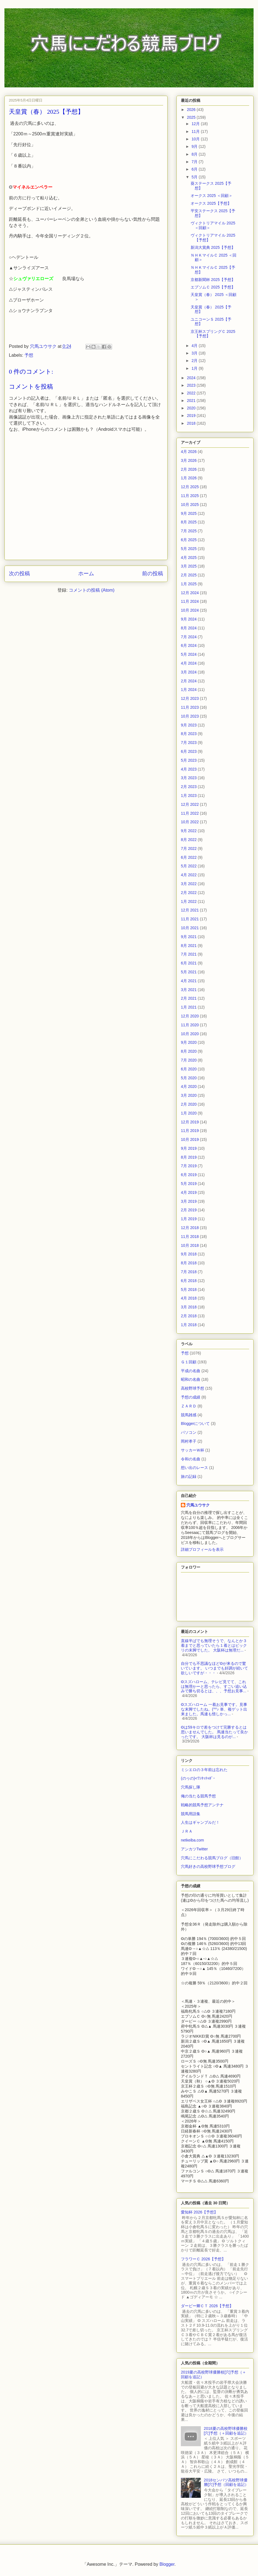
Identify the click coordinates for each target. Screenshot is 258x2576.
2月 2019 (189, 1210)
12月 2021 (190, 910)
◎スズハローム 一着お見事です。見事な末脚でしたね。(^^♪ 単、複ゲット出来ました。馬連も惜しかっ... (214, 1709)
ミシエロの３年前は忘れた (204, 1769)
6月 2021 (189, 963)
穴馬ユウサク (198, 1505)
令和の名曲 (190, 1459)
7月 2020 (189, 1060)
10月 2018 (190, 1245)
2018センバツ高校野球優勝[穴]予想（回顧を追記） (226, 2482)
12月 (196, 123)
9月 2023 (189, 725)
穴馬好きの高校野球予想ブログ (208, 1866)
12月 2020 (190, 1016)
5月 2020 (189, 1078)
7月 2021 (189, 954)
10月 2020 (190, 1034)
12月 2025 (190, 487)
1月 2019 (189, 1219)
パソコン (188, 1432)
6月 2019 (189, 1174)
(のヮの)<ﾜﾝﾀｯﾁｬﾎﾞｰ (198, 1778)
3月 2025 (189, 566)
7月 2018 (189, 1272)
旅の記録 (188, 1476)
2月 (195, 360)
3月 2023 (189, 778)
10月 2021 (190, 928)
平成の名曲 (190, 1371)
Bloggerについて (195, 1423)
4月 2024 (189, 663)
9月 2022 (189, 831)
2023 (192, 385)
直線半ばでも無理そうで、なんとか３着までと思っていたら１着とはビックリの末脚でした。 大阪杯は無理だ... (214, 1645)
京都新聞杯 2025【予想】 (213, 279)
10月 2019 (190, 1139)
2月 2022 (189, 892)
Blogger (167, 2564)
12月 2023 (190, 698)
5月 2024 (189, 654)
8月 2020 (189, 1051)
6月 (195, 169)
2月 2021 (189, 998)
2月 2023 (189, 786)
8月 (195, 154)
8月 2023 (189, 733)
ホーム (86, 573)
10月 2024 (190, 610)
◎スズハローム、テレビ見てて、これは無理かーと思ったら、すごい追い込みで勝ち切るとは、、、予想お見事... (214, 1686)
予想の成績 (190, 1397)
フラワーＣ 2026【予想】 (203, 2259)
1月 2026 (189, 478)
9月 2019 (189, 1148)
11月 (196, 131)
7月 (195, 161)
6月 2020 (189, 1069)
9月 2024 (189, 619)
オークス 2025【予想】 (211, 203)
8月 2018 (189, 1263)
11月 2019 (190, 1130)
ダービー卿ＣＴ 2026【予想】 (207, 2306)
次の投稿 (19, 573)
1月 (195, 368)
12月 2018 (190, 1227)
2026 (192, 109)
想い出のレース (194, 1467)
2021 (192, 400)
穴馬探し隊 (190, 1787)
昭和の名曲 (190, 1379)
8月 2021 (189, 945)
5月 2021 (189, 972)
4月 (195, 345)
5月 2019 (189, 1183)
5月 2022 (189, 866)
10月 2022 (190, 822)
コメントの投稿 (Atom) (91, 590)
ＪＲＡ (187, 1831)
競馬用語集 (190, 1814)
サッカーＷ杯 (192, 1450)
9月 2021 (189, 936)
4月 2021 (189, 981)
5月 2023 (189, 760)
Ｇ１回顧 (188, 1362)
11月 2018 (190, 1236)
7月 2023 (189, 742)
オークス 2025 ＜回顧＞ (211, 195)
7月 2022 (189, 848)
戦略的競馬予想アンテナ (202, 1805)
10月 (196, 139)
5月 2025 (189, 548)
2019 (192, 415)
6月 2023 (189, 751)
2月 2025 (189, 575)
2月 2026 (189, 469)
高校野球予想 (192, 1388)
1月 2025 (189, 584)
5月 (195, 177)
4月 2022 (189, 875)
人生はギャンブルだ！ (200, 1822)
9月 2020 (189, 1042)
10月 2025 (190, 504)
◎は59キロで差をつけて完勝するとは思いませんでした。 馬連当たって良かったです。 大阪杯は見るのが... (214, 1732)
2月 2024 (189, 681)
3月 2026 (189, 460)
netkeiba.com (192, 1840)
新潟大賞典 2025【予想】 (213, 247)
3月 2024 (189, 672)
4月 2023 (189, 769)
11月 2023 (190, 707)
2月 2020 (189, 1104)
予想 (28, 355)
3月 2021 (189, 989)
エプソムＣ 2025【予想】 (213, 287)
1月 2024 (189, 689)
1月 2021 (189, 1007)
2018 (192, 423)
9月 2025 (189, 513)
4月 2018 (189, 1298)
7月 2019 (189, 1166)
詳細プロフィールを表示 (202, 1549)
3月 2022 (189, 884)
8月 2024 (189, 628)
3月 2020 (189, 1095)
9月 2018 (189, 1254)
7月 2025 (189, 531)
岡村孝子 (188, 1441)
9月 (195, 146)
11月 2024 (190, 601)
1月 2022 (189, 901)
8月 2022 (189, 839)
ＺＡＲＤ (188, 1406)
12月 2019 (190, 1122)
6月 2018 (189, 1280)
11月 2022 (190, 813)
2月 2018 (189, 1316)
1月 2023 (189, 795)
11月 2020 (190, 1025)
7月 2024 (189, 637)
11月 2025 (190, 495)
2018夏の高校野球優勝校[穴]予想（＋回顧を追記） (226, 2430)
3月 (195, 353)
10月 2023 (190, 716)
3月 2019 (189, 1201)
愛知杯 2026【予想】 (199, 2212)
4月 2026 (189, 451)
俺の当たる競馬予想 (198, 1796)
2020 (192, 408)
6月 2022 (189, 857)
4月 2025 (189, 557)
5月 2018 (189, 1289)
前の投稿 (152, 573)
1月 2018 (189, 1325)
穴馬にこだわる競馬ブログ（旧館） (212, 1858)
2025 (192, 117)
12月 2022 (190, 804)
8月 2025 (189, 522)
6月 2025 (189, 540)
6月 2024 (189, 645)
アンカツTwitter (194, 1849)
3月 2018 (189, 1307)
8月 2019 (189, 1157)
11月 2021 (190, 919)
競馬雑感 (188, 1415)
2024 (192, 378)
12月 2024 (190, 593)
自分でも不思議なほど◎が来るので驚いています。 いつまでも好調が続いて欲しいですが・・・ (214, 1668)
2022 (192, 393)
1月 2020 (189, 1113)
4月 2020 (189, 1086)
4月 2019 (189, 1192)
